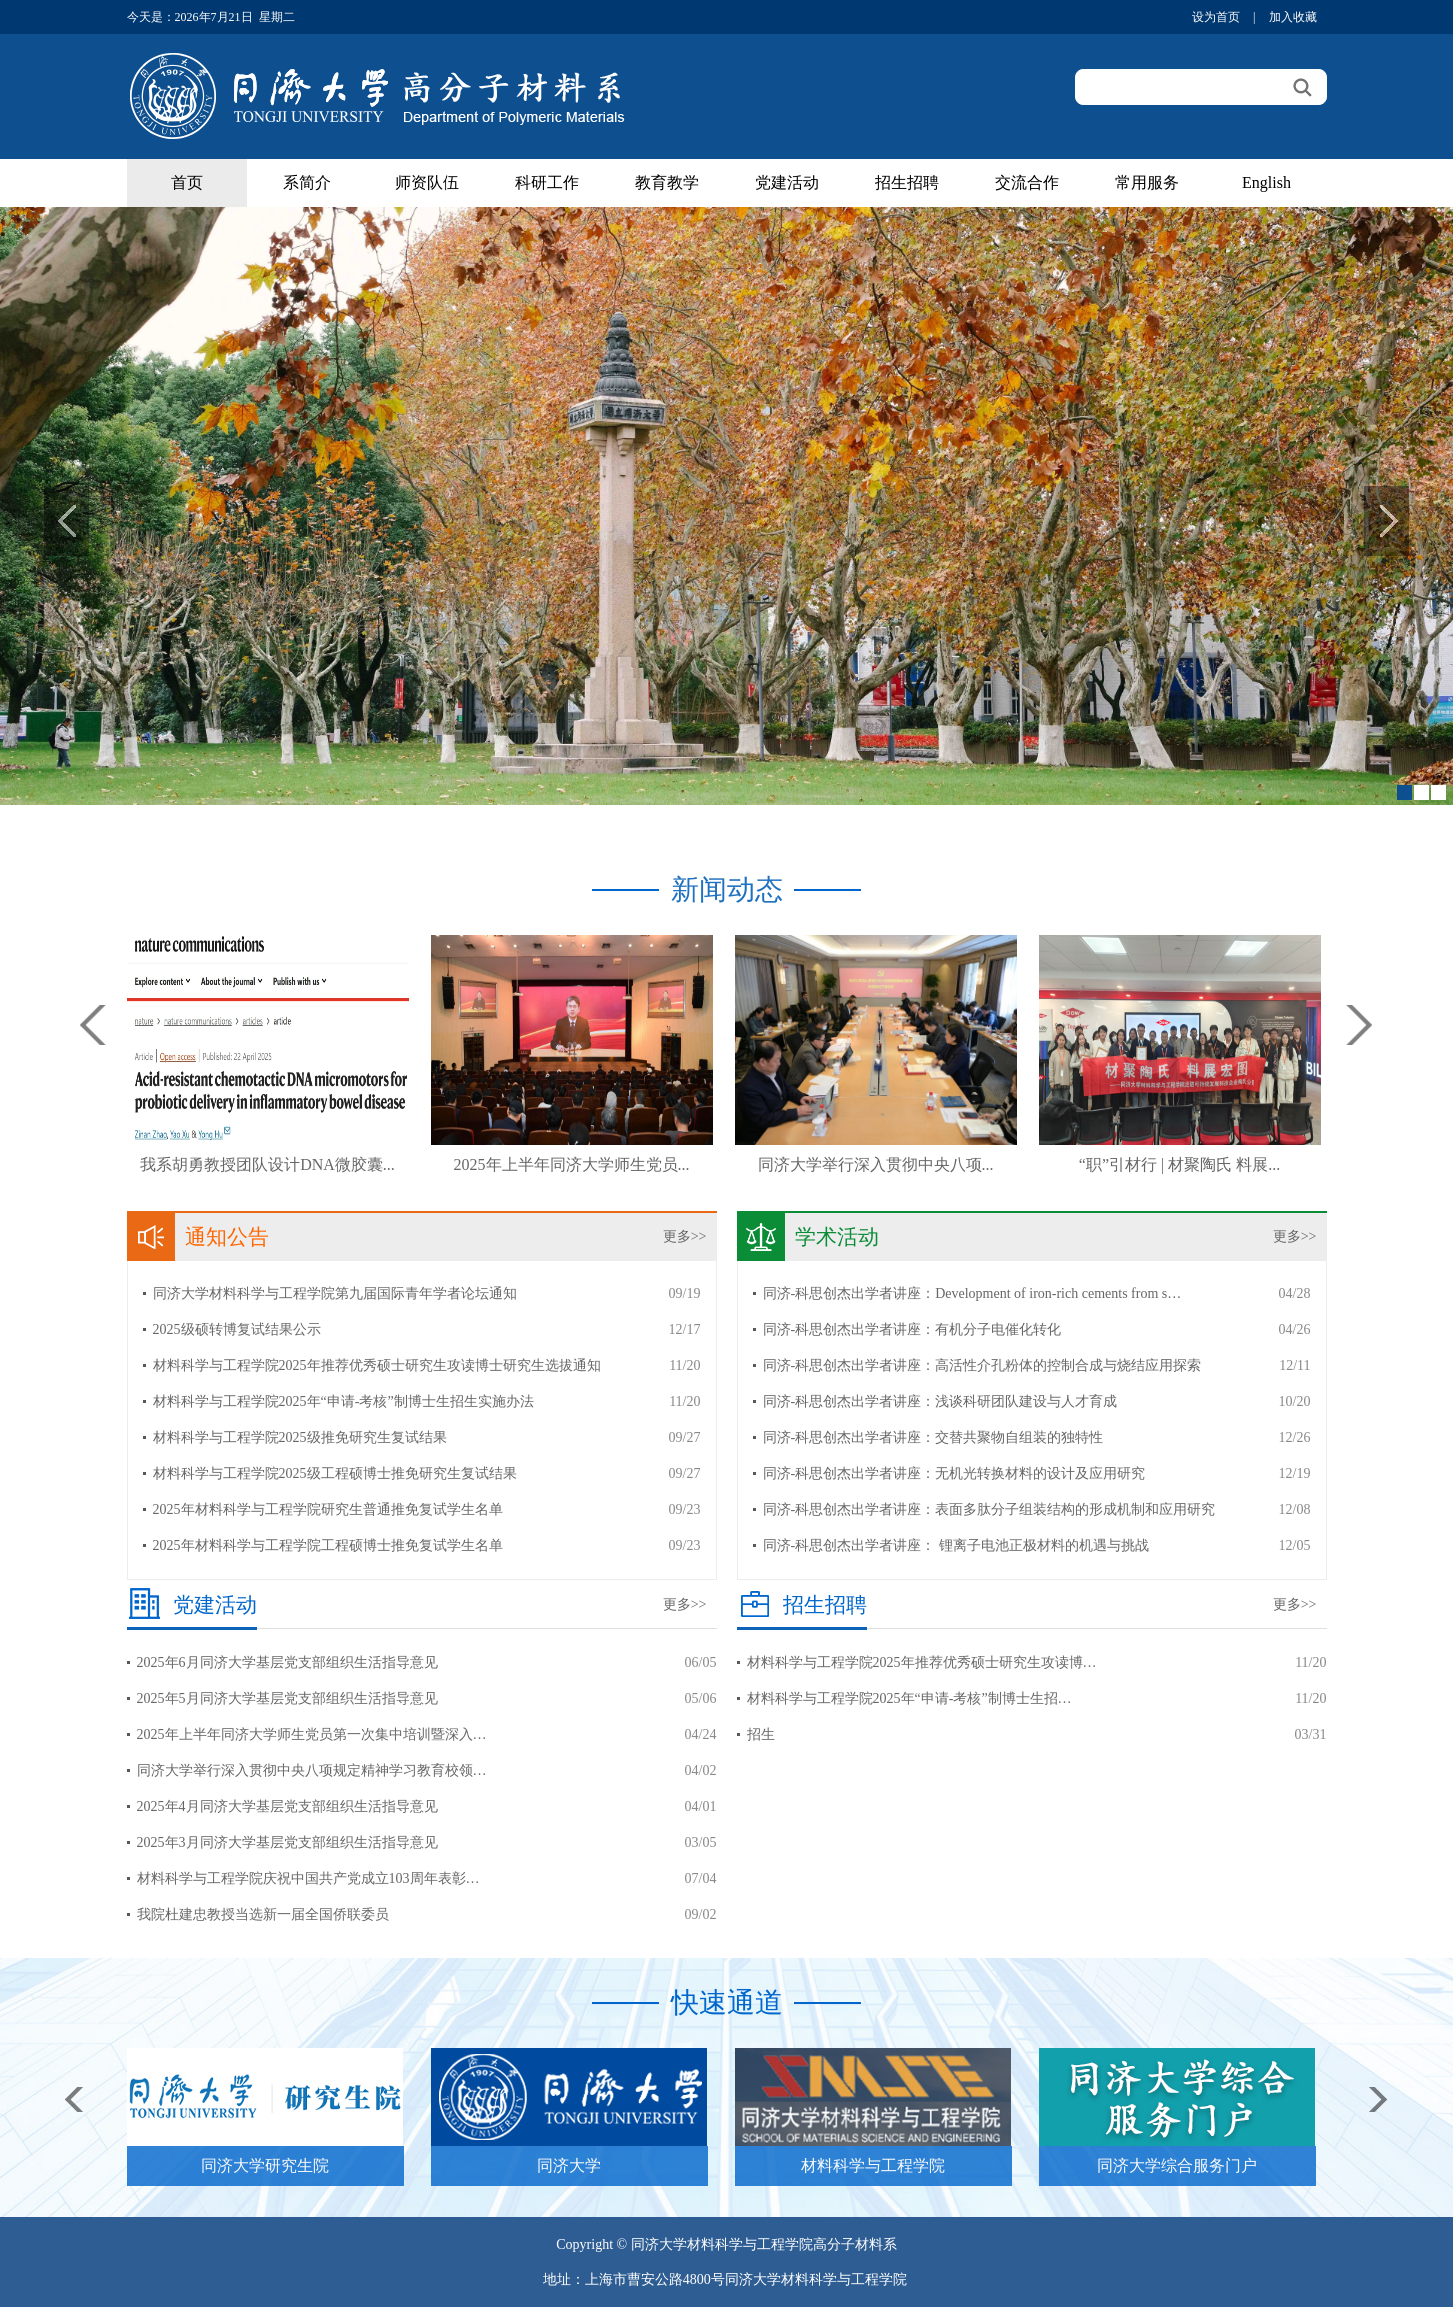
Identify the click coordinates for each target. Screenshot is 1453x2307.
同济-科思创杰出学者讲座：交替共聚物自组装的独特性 (933, 1437)
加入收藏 (1293, 17)
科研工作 (547, 182)
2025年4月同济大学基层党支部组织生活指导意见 (287, 1806)
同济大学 (569, 2165)
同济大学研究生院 (265, 2165)
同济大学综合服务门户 (1177, 2165)
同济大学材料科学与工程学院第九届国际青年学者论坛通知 (335, 1293)
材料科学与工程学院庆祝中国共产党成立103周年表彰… (308, 1878)
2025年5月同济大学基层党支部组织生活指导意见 (287, 1698)
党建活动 (787, 182)
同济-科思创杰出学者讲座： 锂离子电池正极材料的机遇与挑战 (956, 1545)
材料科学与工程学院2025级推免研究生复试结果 (300, 1437)
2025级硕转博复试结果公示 (237, 1329)
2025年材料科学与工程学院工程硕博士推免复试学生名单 (328, 1545)
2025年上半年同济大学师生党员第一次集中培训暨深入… (312, 1734)
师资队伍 (427, 182)
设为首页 (1216, 17)
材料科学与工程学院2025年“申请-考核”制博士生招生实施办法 (343, 1401)
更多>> (685, 1236)
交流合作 (1027, 182)
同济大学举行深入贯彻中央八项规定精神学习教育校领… (312, 1770)
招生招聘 (907, 182)
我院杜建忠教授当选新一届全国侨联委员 (263, 1914)
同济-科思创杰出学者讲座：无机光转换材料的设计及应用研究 (954, 1473)
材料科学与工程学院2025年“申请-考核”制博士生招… (909, 1698)
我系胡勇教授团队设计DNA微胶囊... (267, 1164)
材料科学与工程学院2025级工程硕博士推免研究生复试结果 (335, 1473)
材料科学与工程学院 (873, 2165)
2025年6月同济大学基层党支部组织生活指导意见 (287, 1662)
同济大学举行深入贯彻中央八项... (876, 1164)
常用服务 (1147, 182)
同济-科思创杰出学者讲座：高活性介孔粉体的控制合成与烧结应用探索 (982, 1365)
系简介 (307, 182)
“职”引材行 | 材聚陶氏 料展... (1179, 1164)
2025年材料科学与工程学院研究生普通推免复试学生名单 (328, 1509)
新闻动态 (727, 889)
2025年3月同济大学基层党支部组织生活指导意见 (287, 1842)
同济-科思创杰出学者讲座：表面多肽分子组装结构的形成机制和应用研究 (989, 1509)
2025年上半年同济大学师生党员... (572, 1164)
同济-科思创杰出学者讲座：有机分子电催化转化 (912, 1329)
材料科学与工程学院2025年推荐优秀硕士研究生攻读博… (922, 1662)
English (1266, 182)
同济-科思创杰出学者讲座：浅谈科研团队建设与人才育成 (940, 1401)
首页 (187, 182)
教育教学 (667, 182)
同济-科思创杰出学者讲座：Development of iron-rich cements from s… (972, 1293)
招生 (761, 1734)
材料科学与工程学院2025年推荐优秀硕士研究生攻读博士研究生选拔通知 (377, 1365)
